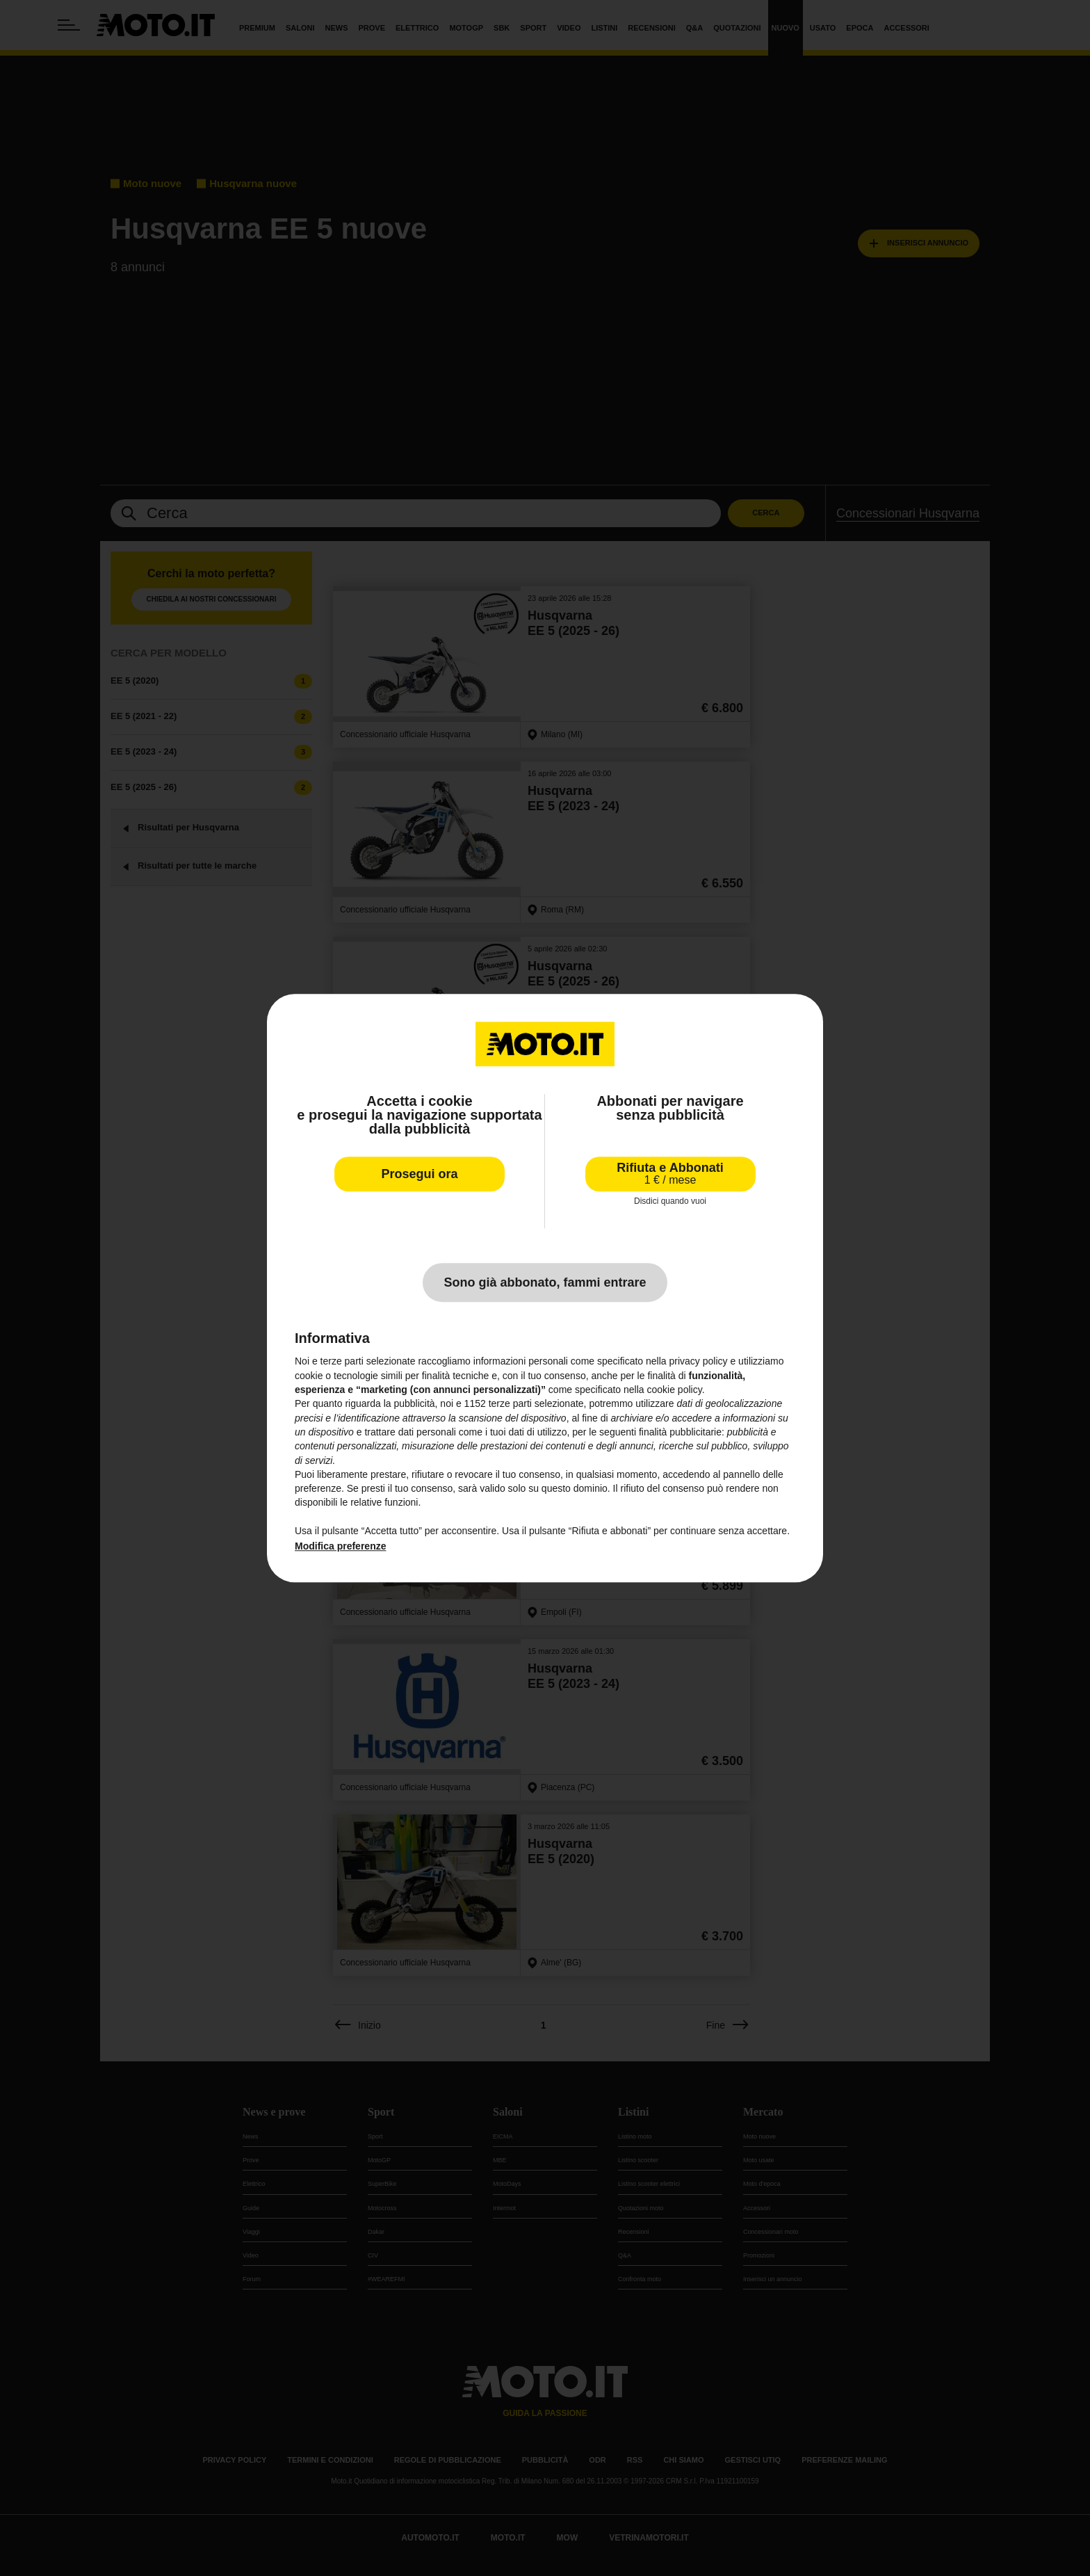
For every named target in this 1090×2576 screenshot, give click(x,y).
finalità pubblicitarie (680, 1432)
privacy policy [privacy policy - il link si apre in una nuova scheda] (698, 1361)
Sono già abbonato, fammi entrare (545, 1283)
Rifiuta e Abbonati (670, 1173)
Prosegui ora (419, 1174)
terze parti (510, 1404)
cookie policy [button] (674, 1389)
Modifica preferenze (340, 1546)
